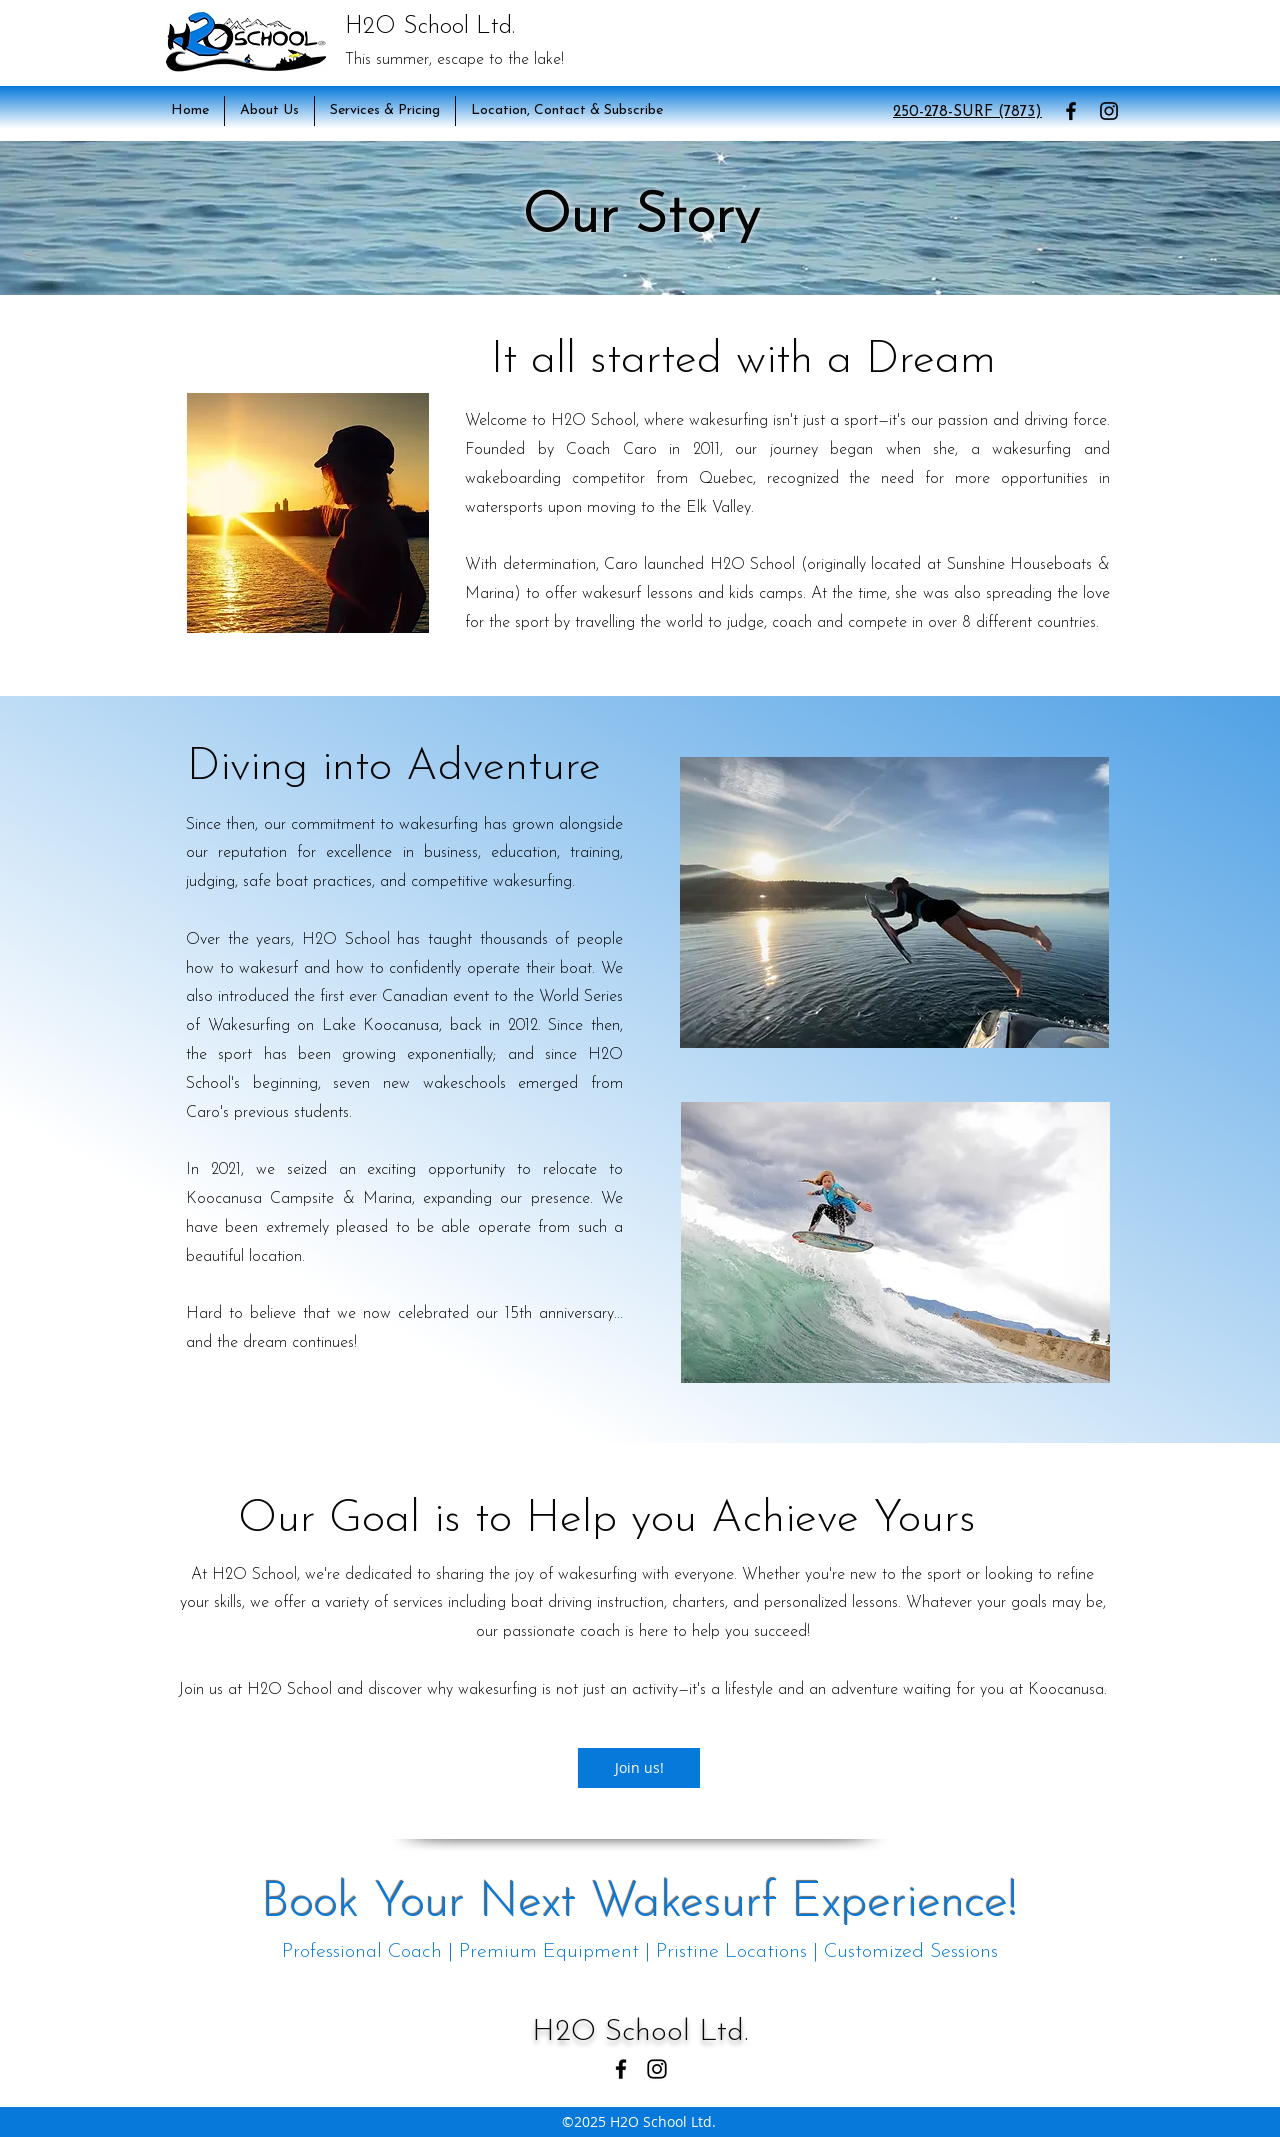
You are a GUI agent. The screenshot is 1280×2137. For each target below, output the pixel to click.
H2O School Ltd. (430, 27)
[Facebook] (1071, 111)
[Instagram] (1109, 111)
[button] (269, 111)
